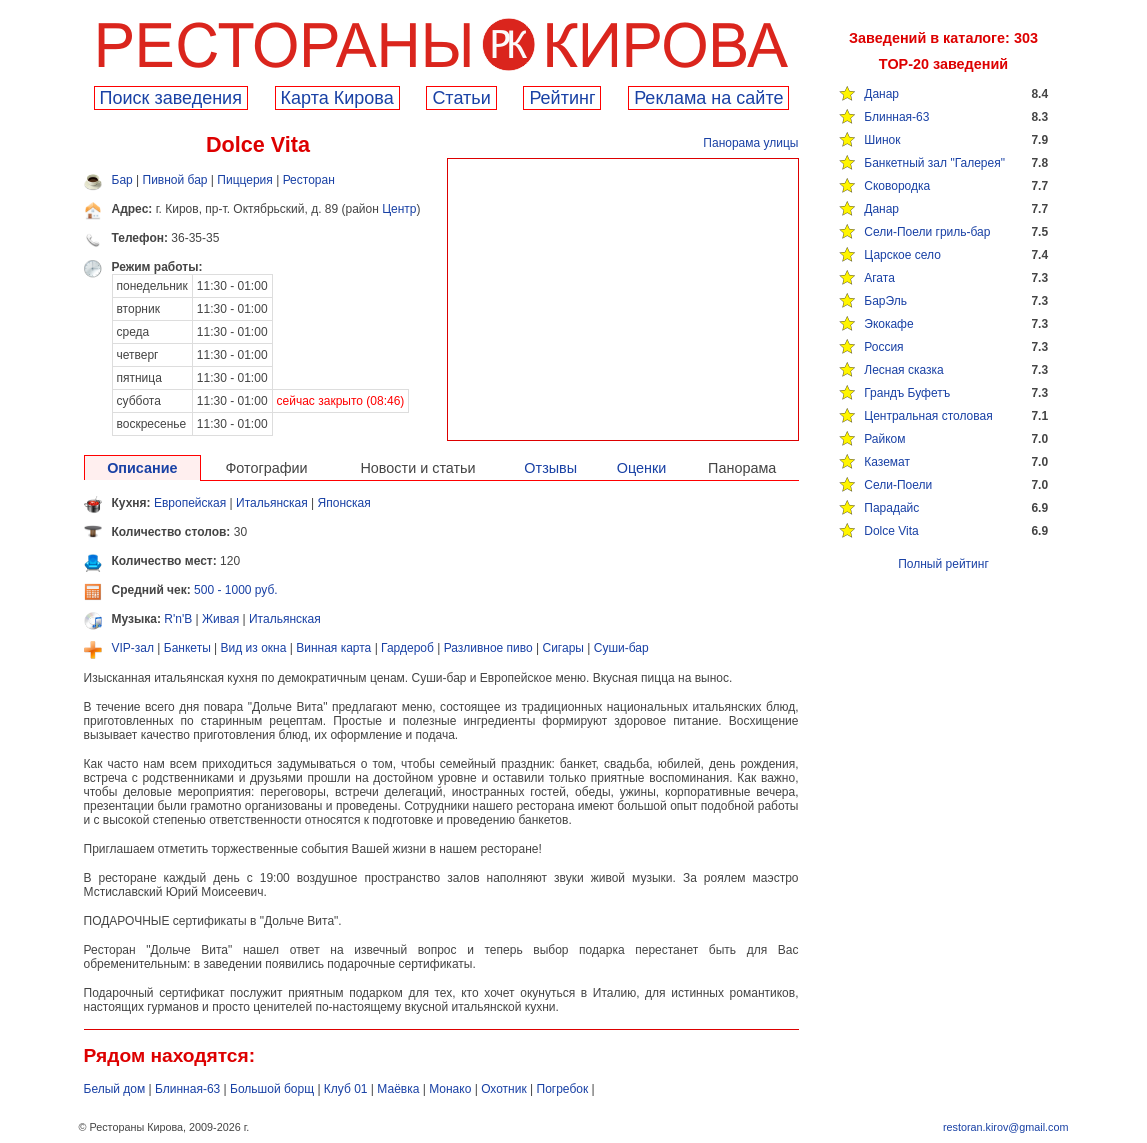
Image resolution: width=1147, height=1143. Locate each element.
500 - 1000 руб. (236, 590)
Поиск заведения (171, 98)
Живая (220, 619)
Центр (399, 209)
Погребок (563, 1089)
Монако (450, 1089)
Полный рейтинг (943, 564)
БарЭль (885, 301)
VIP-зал (133, 648)
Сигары (563, 648)
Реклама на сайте (708, 98)
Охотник (504, 1089)
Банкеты (187, 648)
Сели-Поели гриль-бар (927, 232)
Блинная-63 (896, 117)
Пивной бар (175, 180)
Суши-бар (621, 648)
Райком (884, 439)
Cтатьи (461, 98)
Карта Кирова (337, 98)
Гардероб (407, 648)
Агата (879, 278)
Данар (881, 94)
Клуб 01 (346, 1089)
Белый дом (115, 1089)
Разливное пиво (488, 648)
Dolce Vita (891, 531)
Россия (883, 347)
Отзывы (550, 468)
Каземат (887, 462)
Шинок (882, 140)
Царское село (902, 255)
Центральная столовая (928, 416)
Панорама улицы (750, 143)
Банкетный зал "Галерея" (934, 163)
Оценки (642, 468)
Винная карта (333, 648)
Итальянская (272, 503)
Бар (122, 180)
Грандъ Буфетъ (907, 393)
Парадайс (891, 508)
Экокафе (888, 324)
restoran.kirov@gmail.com (1006, 1127)
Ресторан (309, 180)
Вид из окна (254, 648)
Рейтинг (562, 98)
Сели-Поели (898, 485)
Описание (142, 468)
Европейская (190, 503)
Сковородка (897, 186)
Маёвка (398, 1089)
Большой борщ (272, 1089)
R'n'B (178, 619)
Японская (344, 503)
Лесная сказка (903, 370)
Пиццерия (245, 180)
